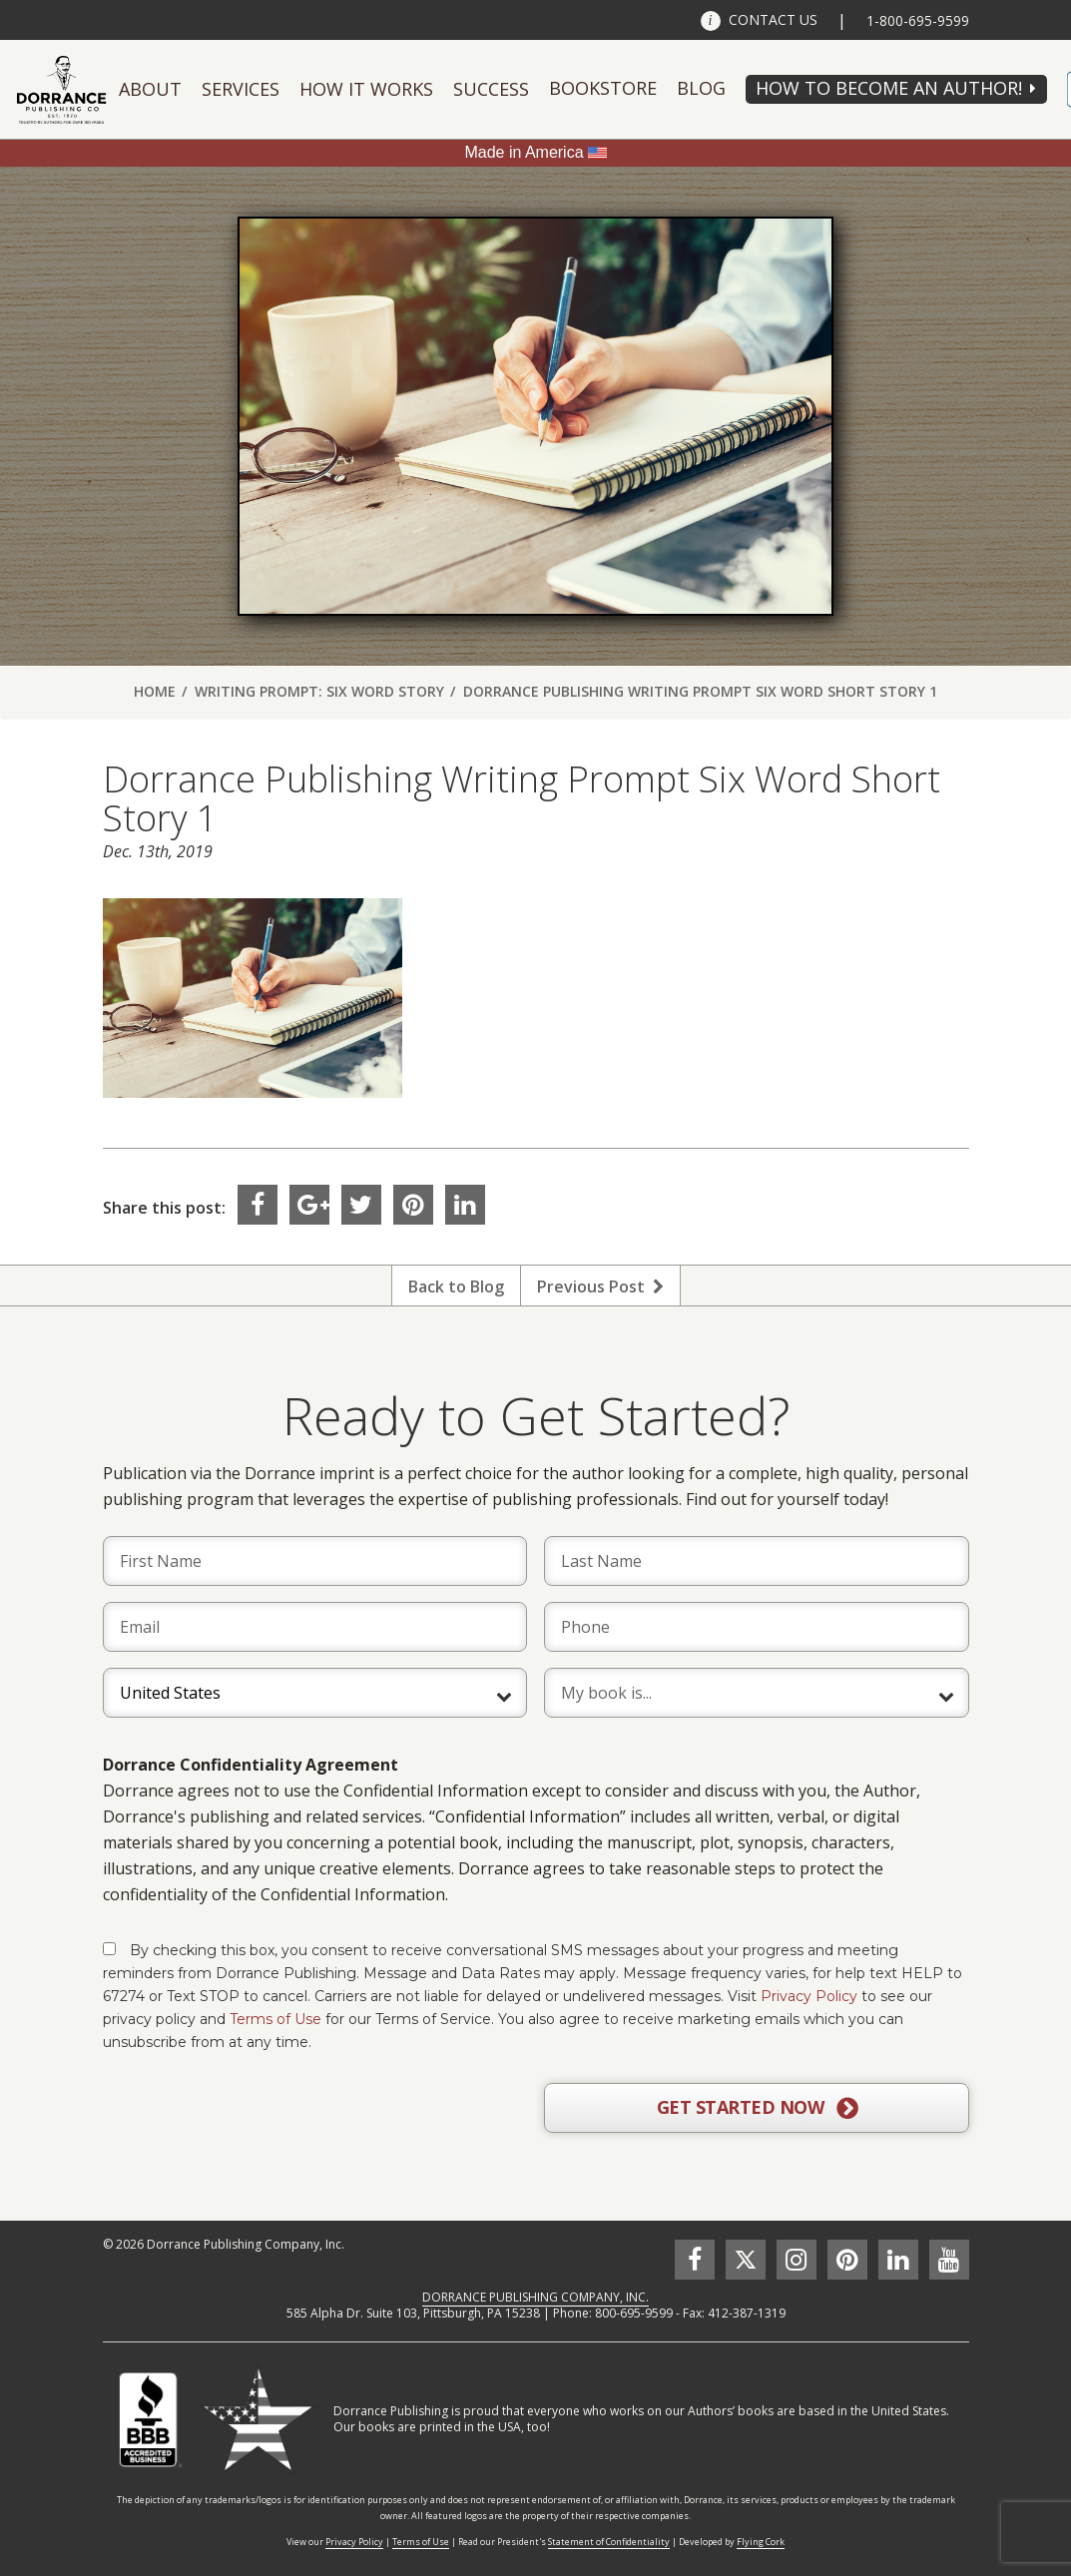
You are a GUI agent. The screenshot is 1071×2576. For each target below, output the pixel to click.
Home (155, 691)
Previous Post (600, 1286)
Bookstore (603, 88)
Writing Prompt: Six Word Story (319, 691)
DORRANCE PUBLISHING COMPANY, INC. (535, 2297)
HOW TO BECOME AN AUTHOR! (889, 88)
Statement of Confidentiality (609, 2541)
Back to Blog (456, 1286)
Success (491, 89)
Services (240, 89)
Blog (701, 88)
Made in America (523, 152)
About (150, 89)
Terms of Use (275, 2019)
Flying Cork (761, 2541)
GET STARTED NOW (757, 2108)
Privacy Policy (809, 1996)
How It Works (366, 89)
